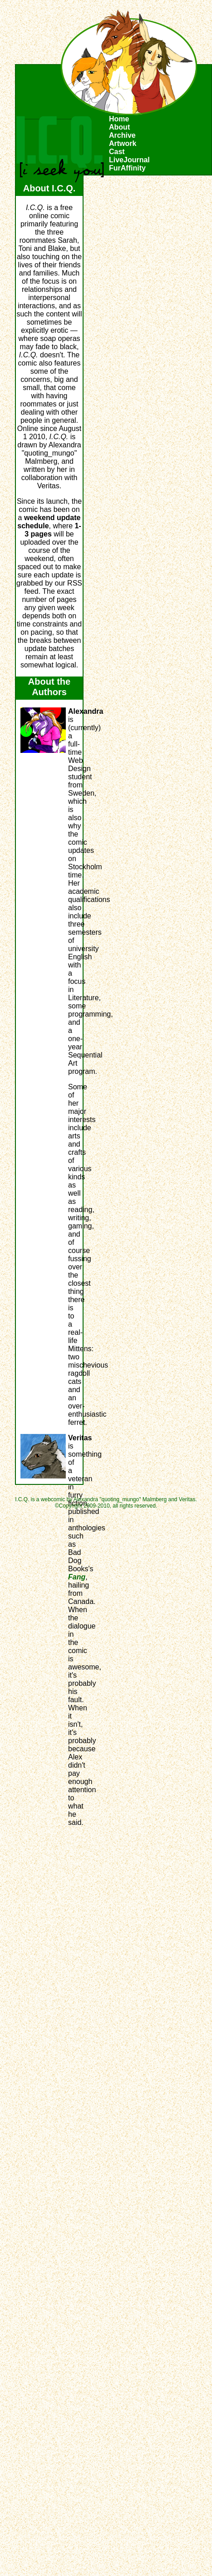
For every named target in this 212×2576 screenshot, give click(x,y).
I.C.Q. (60, 149)
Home (119, 119)
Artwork (122, 143)
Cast (117, 151)
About (119, 127)
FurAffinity (127, 168)
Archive (122, 135)
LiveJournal (129, 160)
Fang (76, 1577)
